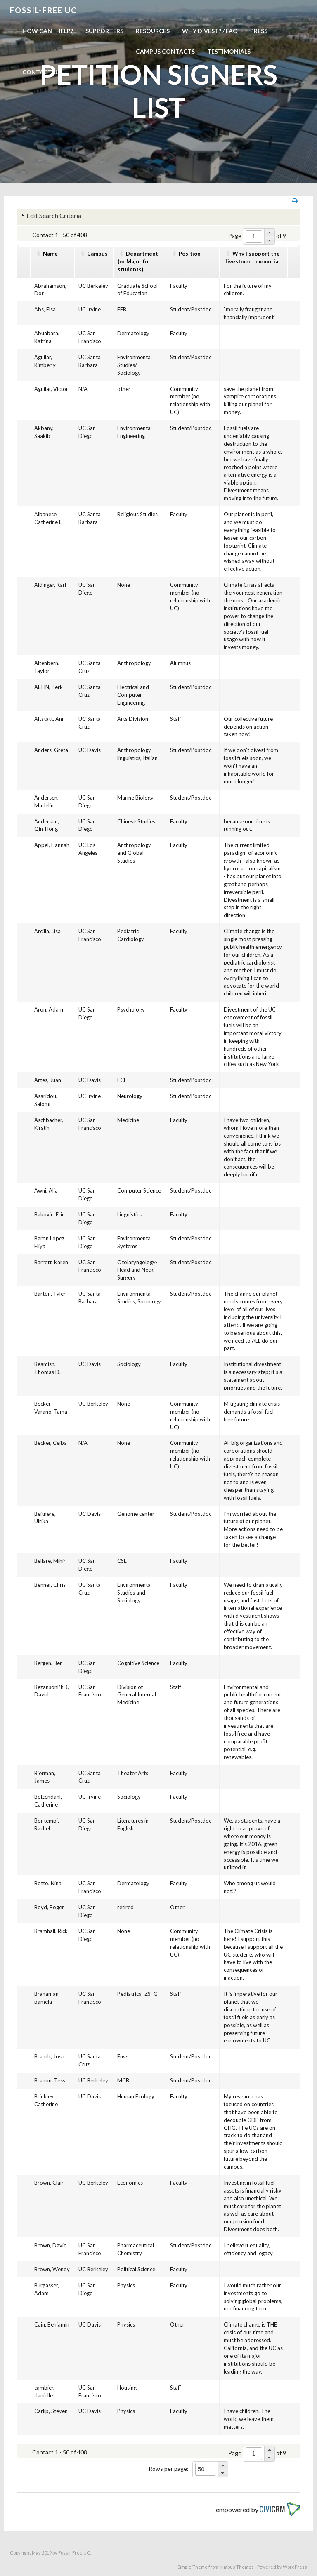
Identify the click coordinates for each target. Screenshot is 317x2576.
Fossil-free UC (43, 10)
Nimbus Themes (236, 2566)
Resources (153, 30)
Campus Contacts (165, 51)
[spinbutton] (254, 236)
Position (190, 253)
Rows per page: (169, 2468)
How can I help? (47, 30)
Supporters (104, 30)
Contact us (41, 71)
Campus (97, 253)
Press (258, 30)
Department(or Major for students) (138, 261)
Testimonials (229, 51)
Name (50, 253)
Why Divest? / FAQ (210, 30)
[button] (269, 232)
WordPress (295, 2566)
